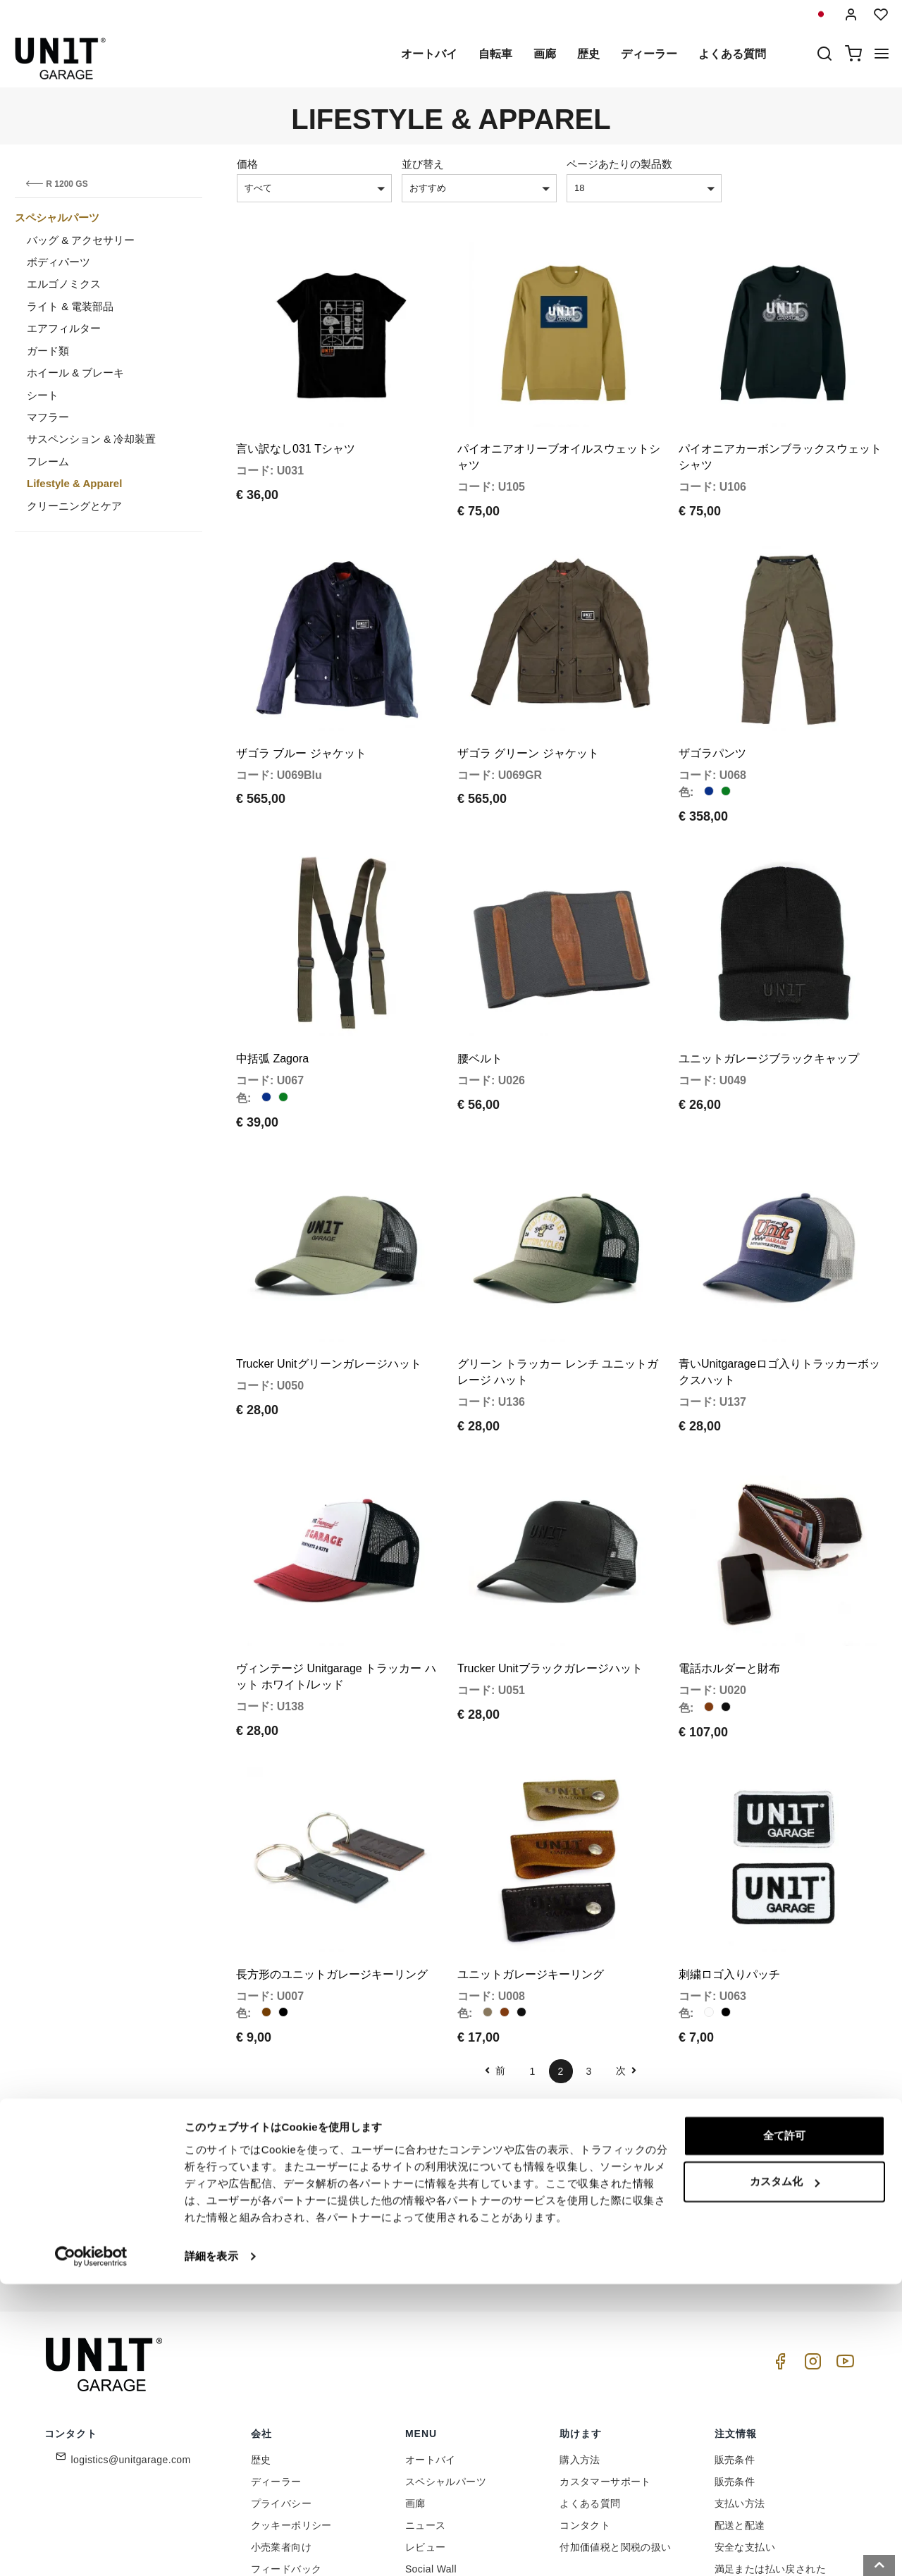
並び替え (423, 164)
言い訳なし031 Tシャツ (295, 429)
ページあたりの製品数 (619, 164)
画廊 (544, 54)
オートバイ (429, 54)
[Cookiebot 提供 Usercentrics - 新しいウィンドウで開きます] (91, 2548)
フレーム (48, 461)
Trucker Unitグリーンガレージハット (328, 1287)
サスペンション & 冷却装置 (91, 439)
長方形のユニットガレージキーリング (332, 1858)
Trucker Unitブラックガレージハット (550, 1572)
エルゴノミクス (64, 284)
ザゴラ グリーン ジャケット (528, 714)
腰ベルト (479, 1001)
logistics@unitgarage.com (131, 2344)
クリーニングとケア (74, 506)
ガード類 (48, 351)
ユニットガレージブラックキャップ (769, 1001)
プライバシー (281, 2387)
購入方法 (580, 2344)
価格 (247, 164)
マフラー (48, 417)
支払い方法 (740, 2387)
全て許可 (784, 2428)
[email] (461, 2129)
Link (546, 2159)
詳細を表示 (211, 2548)
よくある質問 (732, 54)
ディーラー (649, 54)
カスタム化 (785, 2473)
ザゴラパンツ (712, 714)
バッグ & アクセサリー (81, 240)
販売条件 (735, 2344)
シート (42, 395)
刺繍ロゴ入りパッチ (729, 1858)
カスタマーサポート (605, 2366)
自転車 (495, 54)
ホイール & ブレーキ (75, 373)
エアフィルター (64, 328)
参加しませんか (613, 2129)
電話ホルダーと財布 (729, 1572)
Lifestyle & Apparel (74, 483)
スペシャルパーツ (57, 217)
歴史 (588, 54)
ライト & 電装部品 (70, 306)
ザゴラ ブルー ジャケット (301, 714)
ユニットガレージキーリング (530, 1858)
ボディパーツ (58, 262)
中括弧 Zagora (272, 1001)
